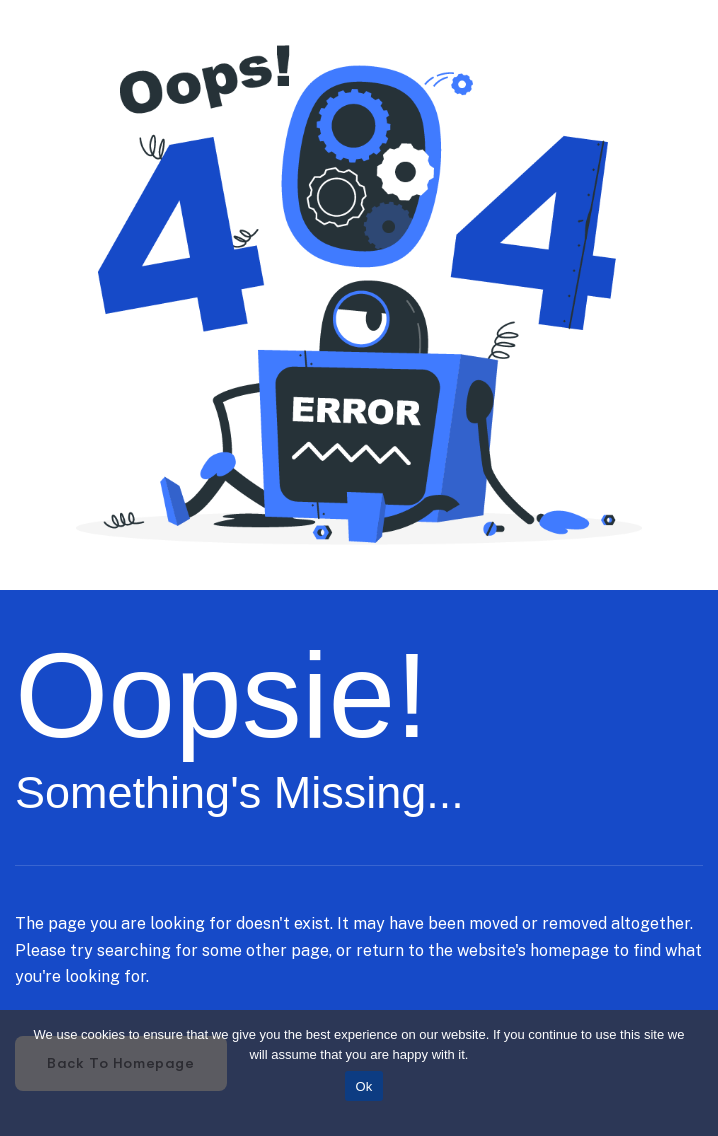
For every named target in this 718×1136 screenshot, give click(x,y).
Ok (363, 1086)
